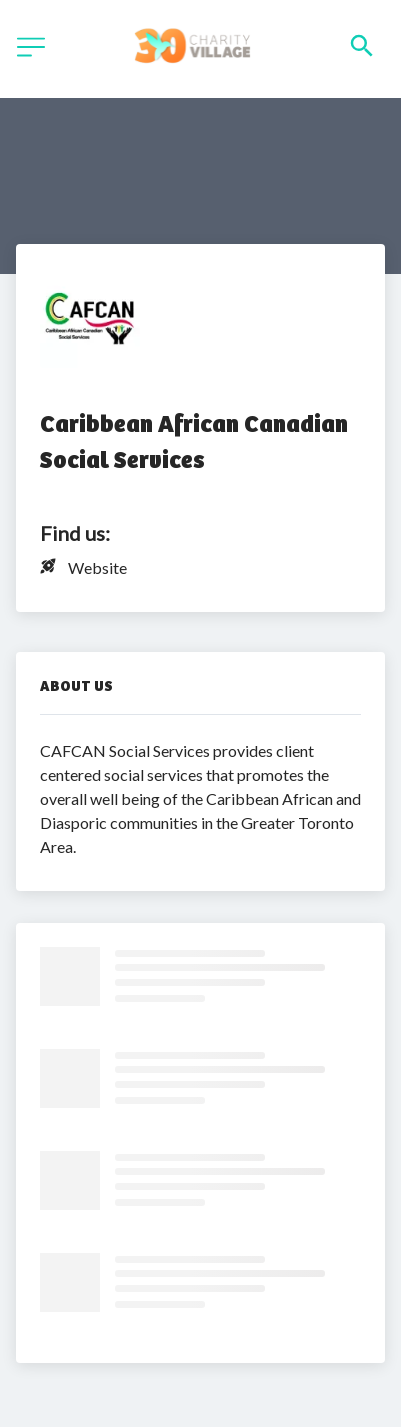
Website (97, 567)
